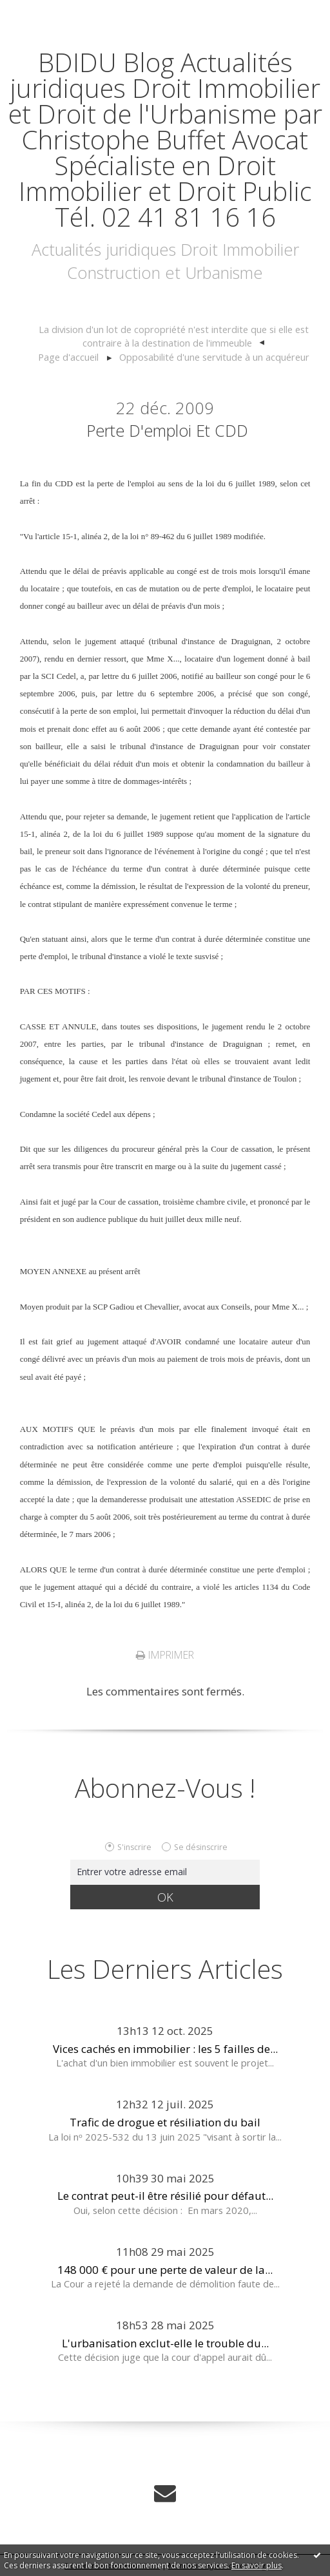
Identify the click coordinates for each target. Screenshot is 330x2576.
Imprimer (165, 1655)
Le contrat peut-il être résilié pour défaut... (165, 2195)
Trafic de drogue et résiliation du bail (165, 2122)
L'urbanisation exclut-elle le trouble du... (165, 2343)
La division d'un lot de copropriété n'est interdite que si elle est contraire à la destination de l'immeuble (174, 336)
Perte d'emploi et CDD (167, 430)
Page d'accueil (68, 356)
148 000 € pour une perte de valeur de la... (165, 2269)
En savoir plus (256, 2565)
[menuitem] (174, 336)
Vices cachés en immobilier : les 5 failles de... (165, 2048)
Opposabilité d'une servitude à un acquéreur (214, 356)
